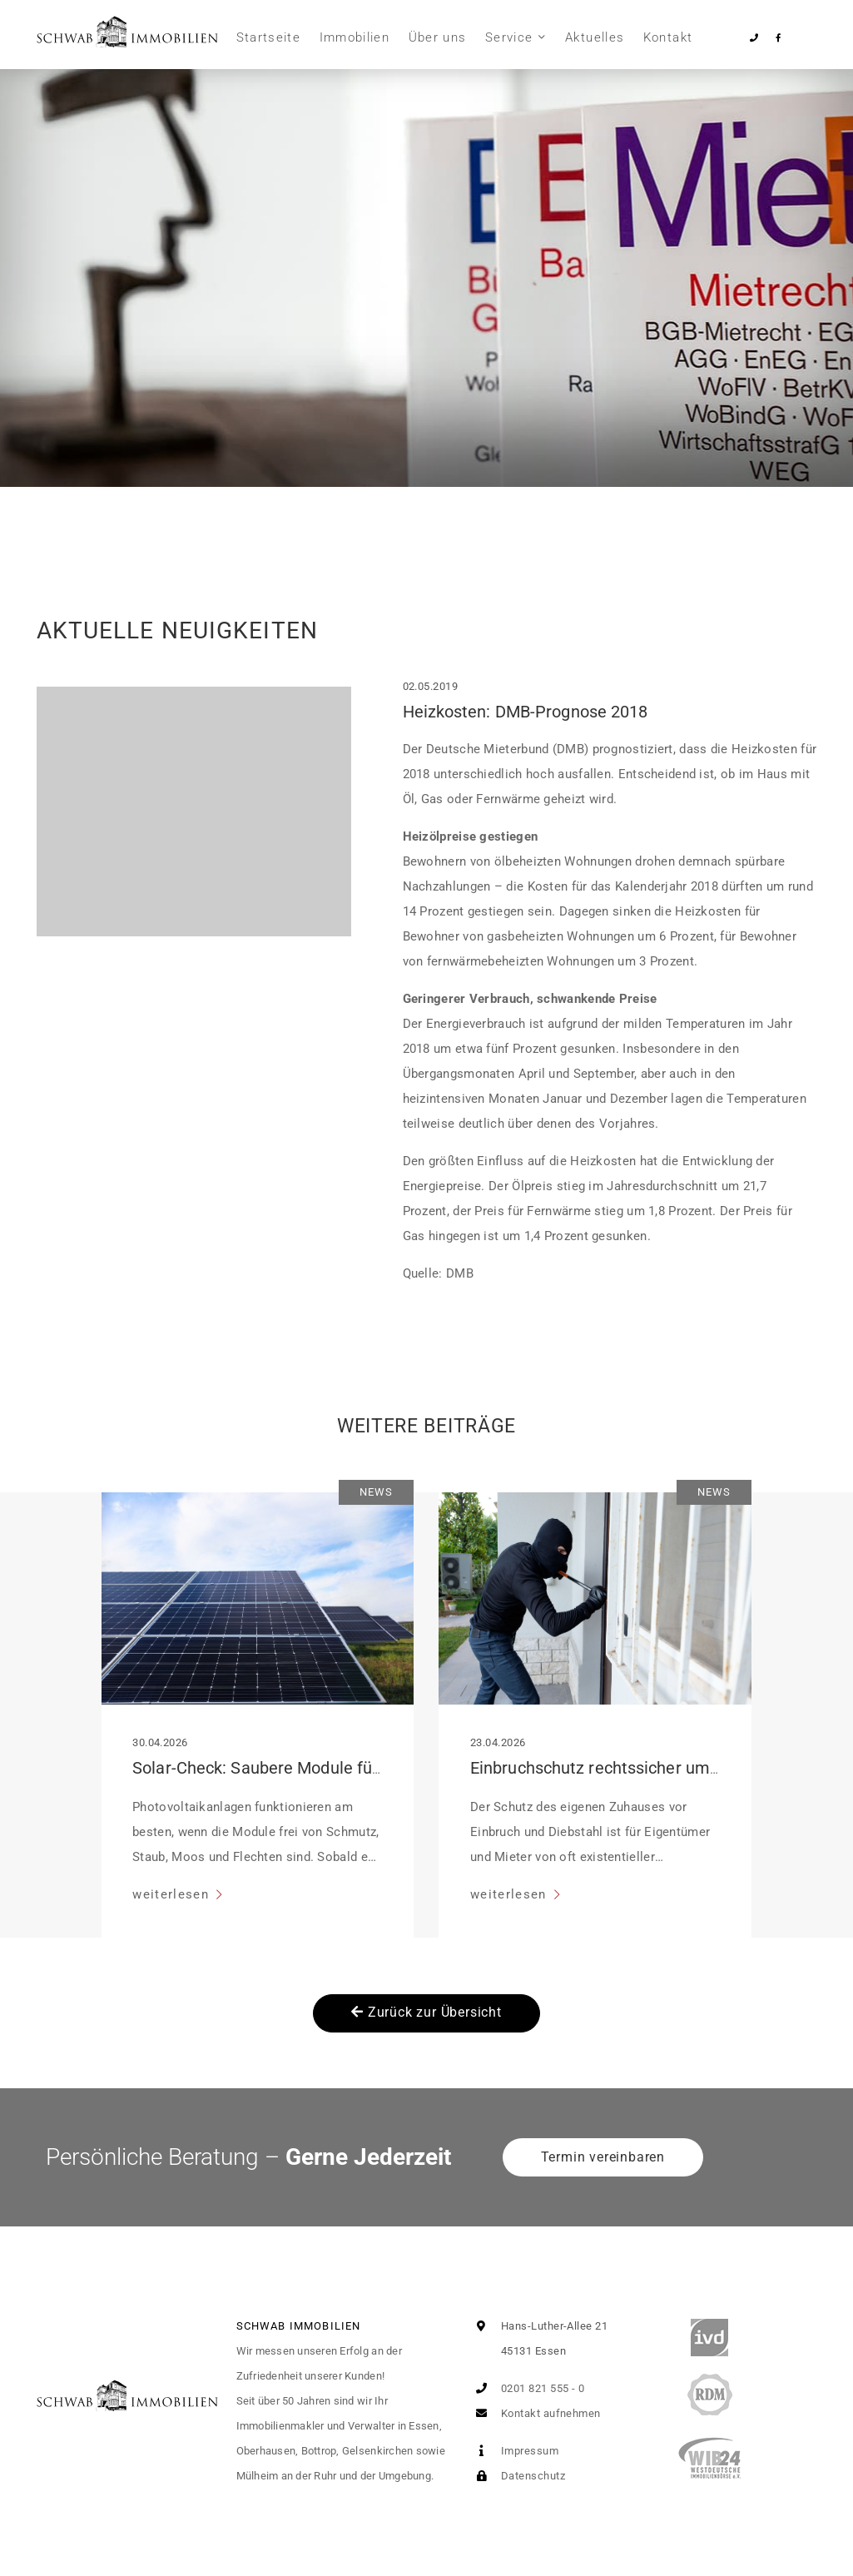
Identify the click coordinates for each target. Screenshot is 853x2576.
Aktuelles (594, 37)
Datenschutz (517, 2475)
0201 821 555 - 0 (527, 2388)
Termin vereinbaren (603, 2157)
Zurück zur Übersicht (426, 2012)
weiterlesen (172, 1894)
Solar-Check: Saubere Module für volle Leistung (309, 1768)
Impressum (514, 2450)
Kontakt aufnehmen (535, 2413)
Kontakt (667, 37)
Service (509, 37)
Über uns (438, 37)
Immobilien (355, 37)
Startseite (268, 37)
